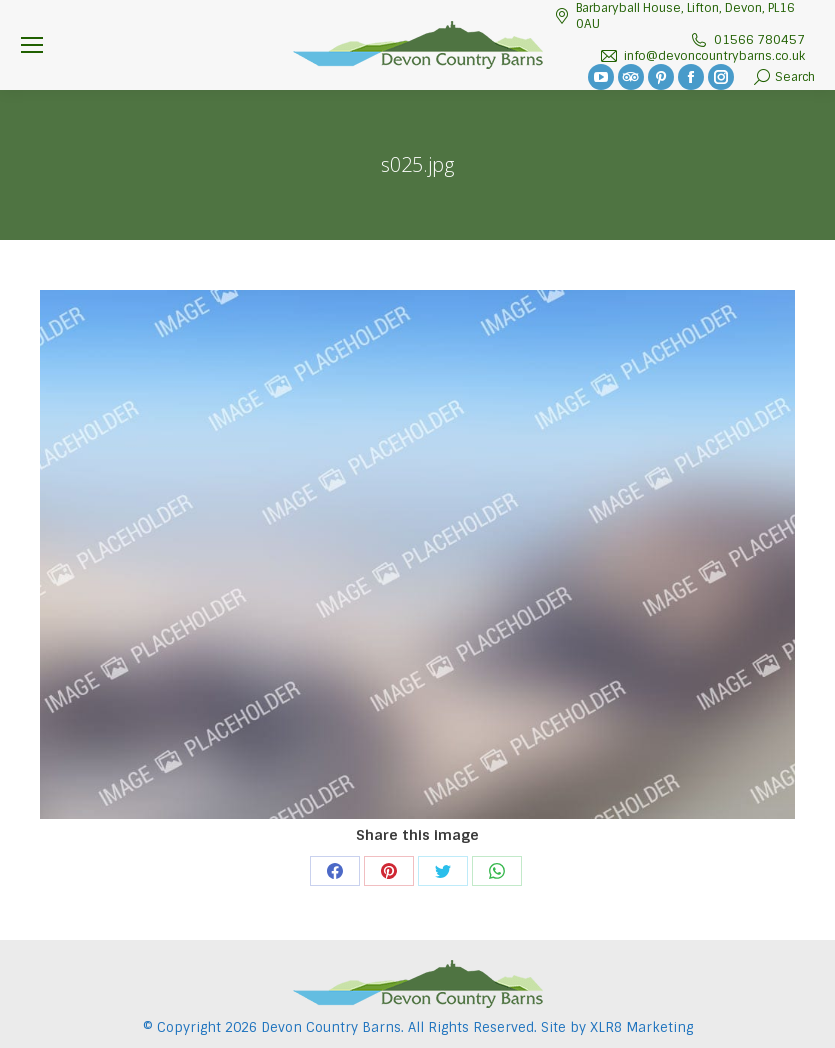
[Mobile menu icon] (32, 45)
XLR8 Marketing (641, 1027)
